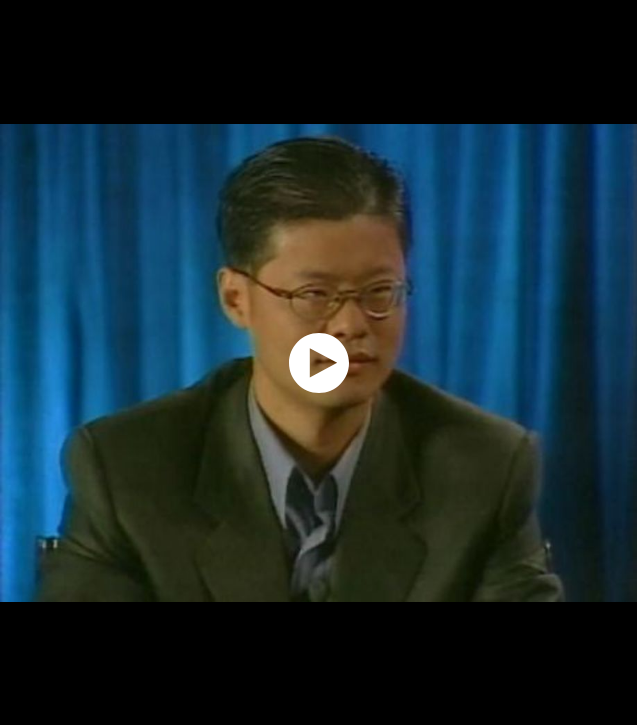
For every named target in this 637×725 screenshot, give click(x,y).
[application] (318, 362)
